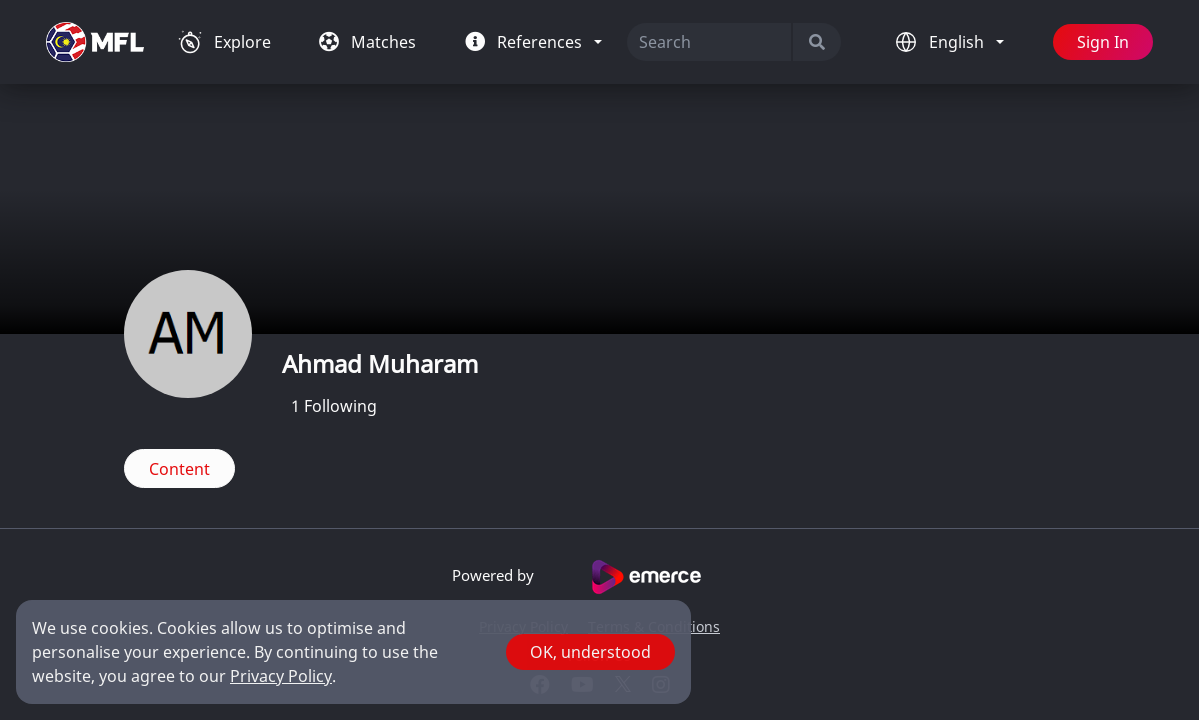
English (958, 42)
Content (179, 469)
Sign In (1103, 42)
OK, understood (590, 652)
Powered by (599, 577)
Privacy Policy (281, 676)
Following (334, 406)
